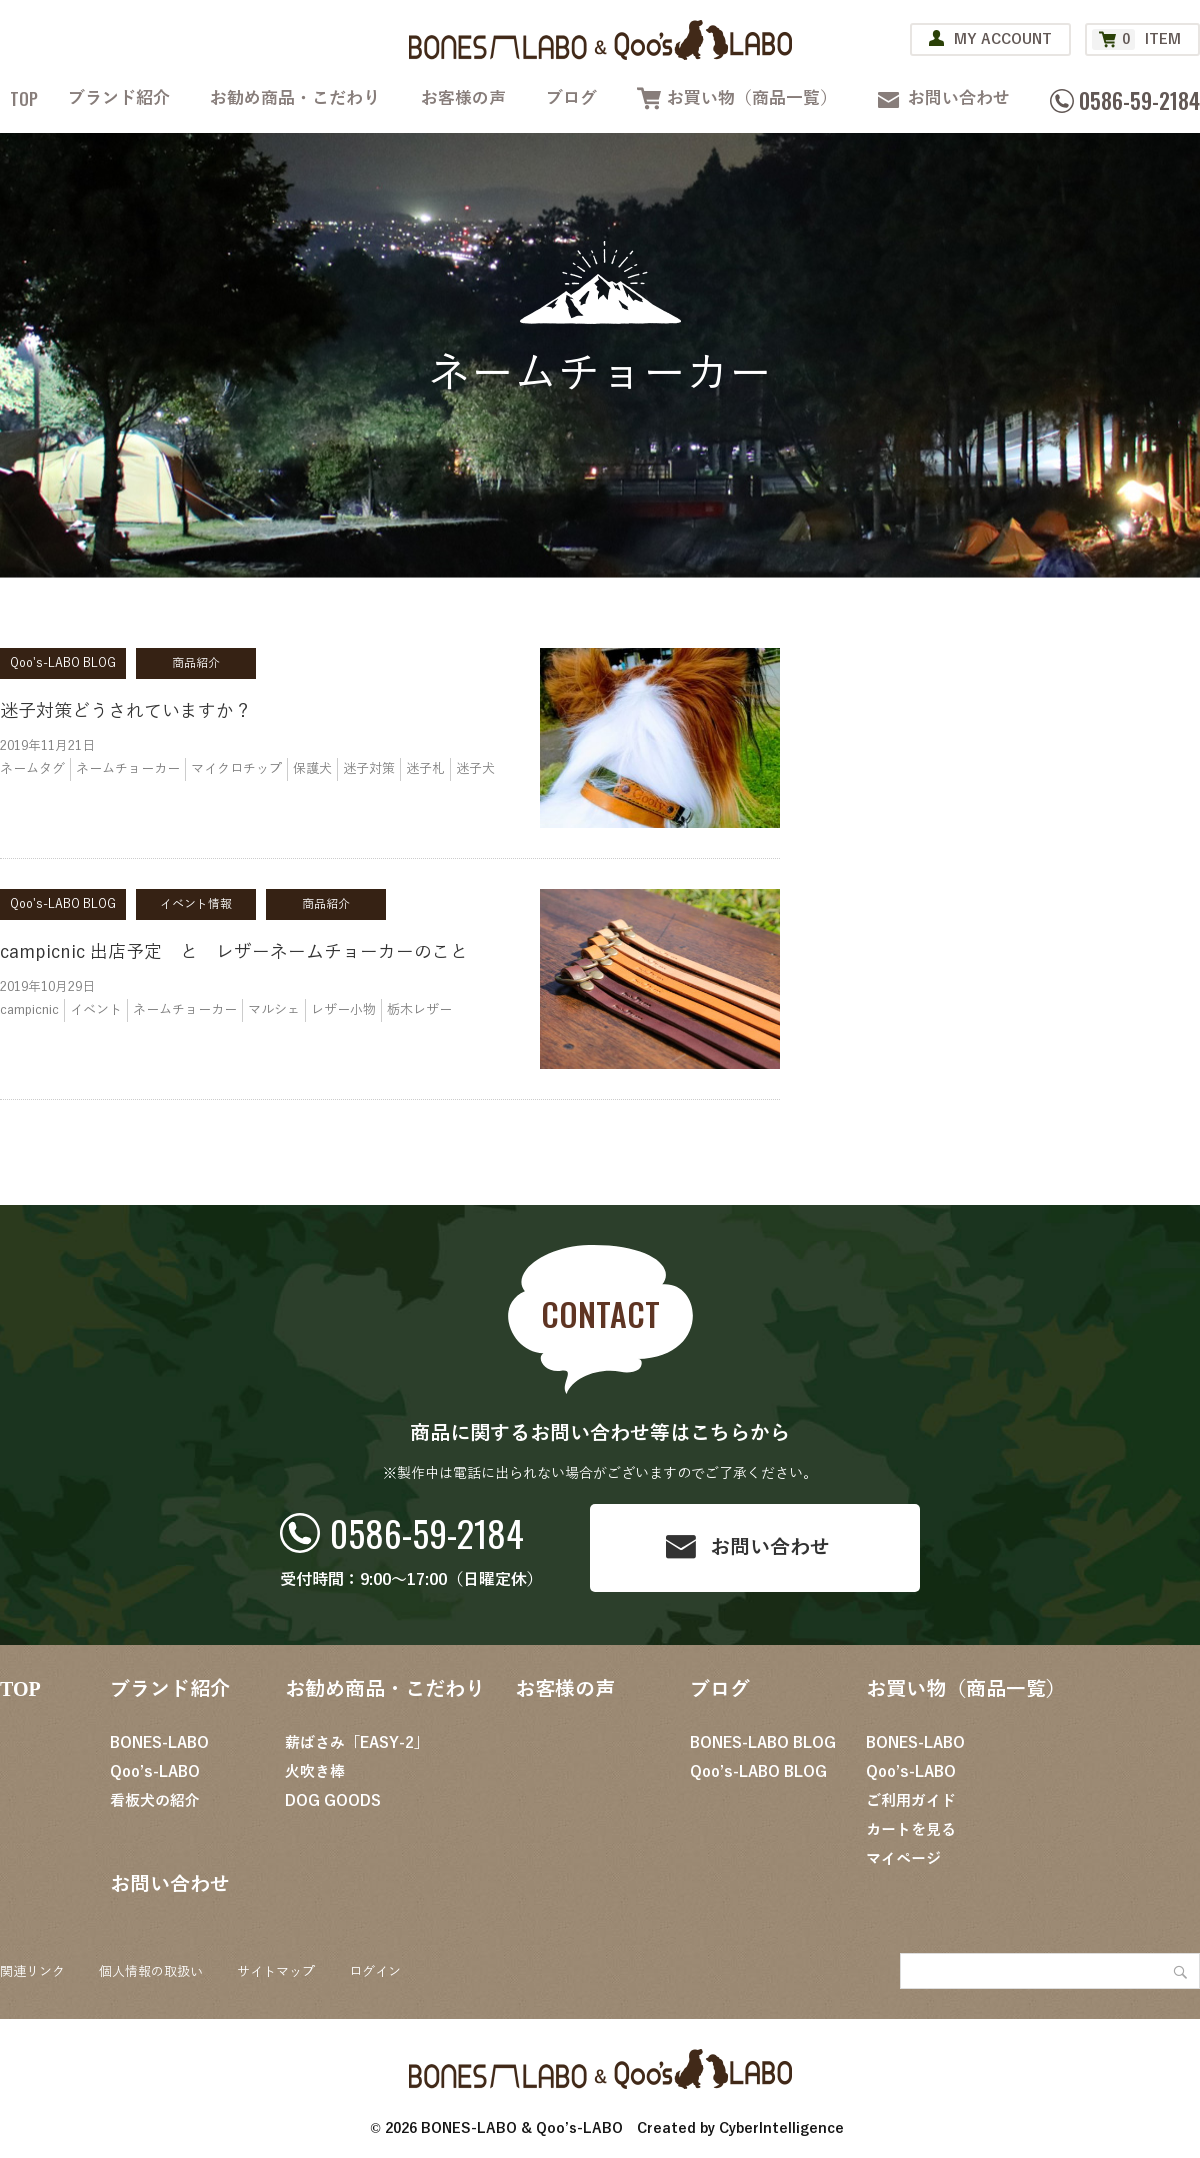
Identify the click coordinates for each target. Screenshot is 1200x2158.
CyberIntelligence (781, 2128)
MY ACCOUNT (1003, 39)
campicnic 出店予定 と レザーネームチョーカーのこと (234, 952)
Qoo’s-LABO (155, 1772)
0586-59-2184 (427, 1532)
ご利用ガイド (911, 1801)
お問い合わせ (959, 98)
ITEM (1136, 39)
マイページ (903, 1859)
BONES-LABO (159, 1743)
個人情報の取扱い (151, 1972)
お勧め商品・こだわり (295, 98)
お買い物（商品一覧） (752, 98)
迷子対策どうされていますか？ (126, 711)
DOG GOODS (333, 1801)
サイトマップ (276, 1972)
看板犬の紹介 (155, 1801)
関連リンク (32, 1972)
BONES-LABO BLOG (763, 1743)
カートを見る (911, 1830)
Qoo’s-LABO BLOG (758, 1772)
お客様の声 (463, 98)
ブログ (571, 98)
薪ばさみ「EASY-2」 (357, 1743)
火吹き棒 (315, 1772)
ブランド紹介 (119, 98)
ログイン (375, 1972)
